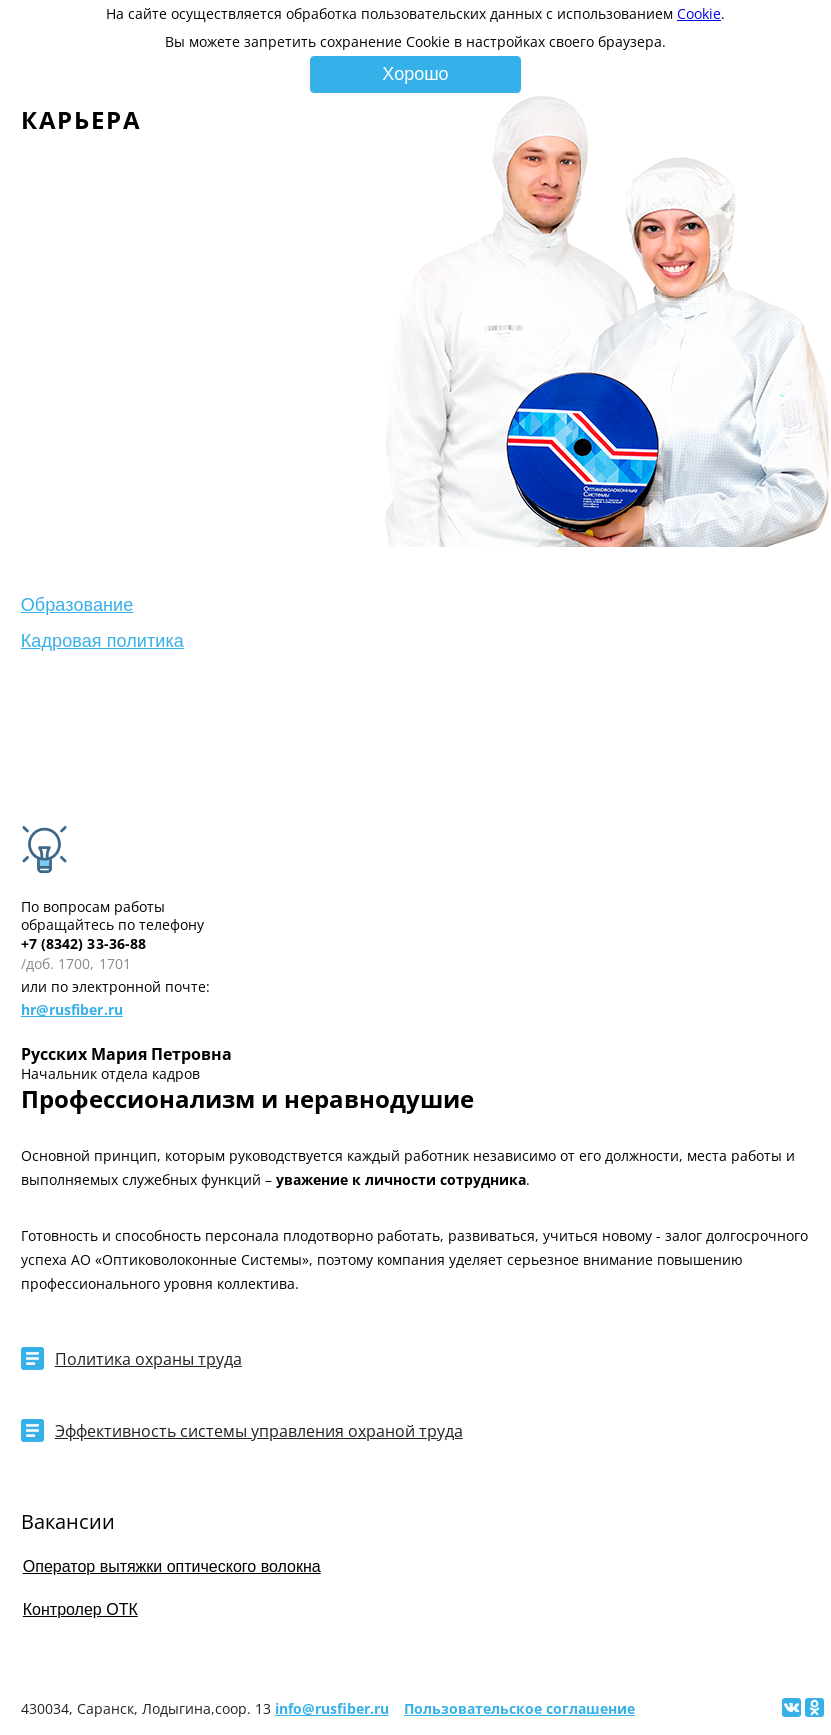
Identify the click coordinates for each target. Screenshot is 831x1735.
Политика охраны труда (148, 1359)
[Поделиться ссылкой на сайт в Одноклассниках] (814, 1707)
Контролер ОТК (80, 1609)
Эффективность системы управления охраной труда (259, 1431)
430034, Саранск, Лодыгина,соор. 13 (146, 1708)
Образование (77, 605)
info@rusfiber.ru (332, 1708)
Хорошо (415, 74)
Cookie (699, 13)
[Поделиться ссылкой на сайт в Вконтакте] (791, 1707)
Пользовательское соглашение (519, 1708)
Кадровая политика (102, 641)
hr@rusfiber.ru (72, 1009)
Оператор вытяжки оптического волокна (172, 1566)
